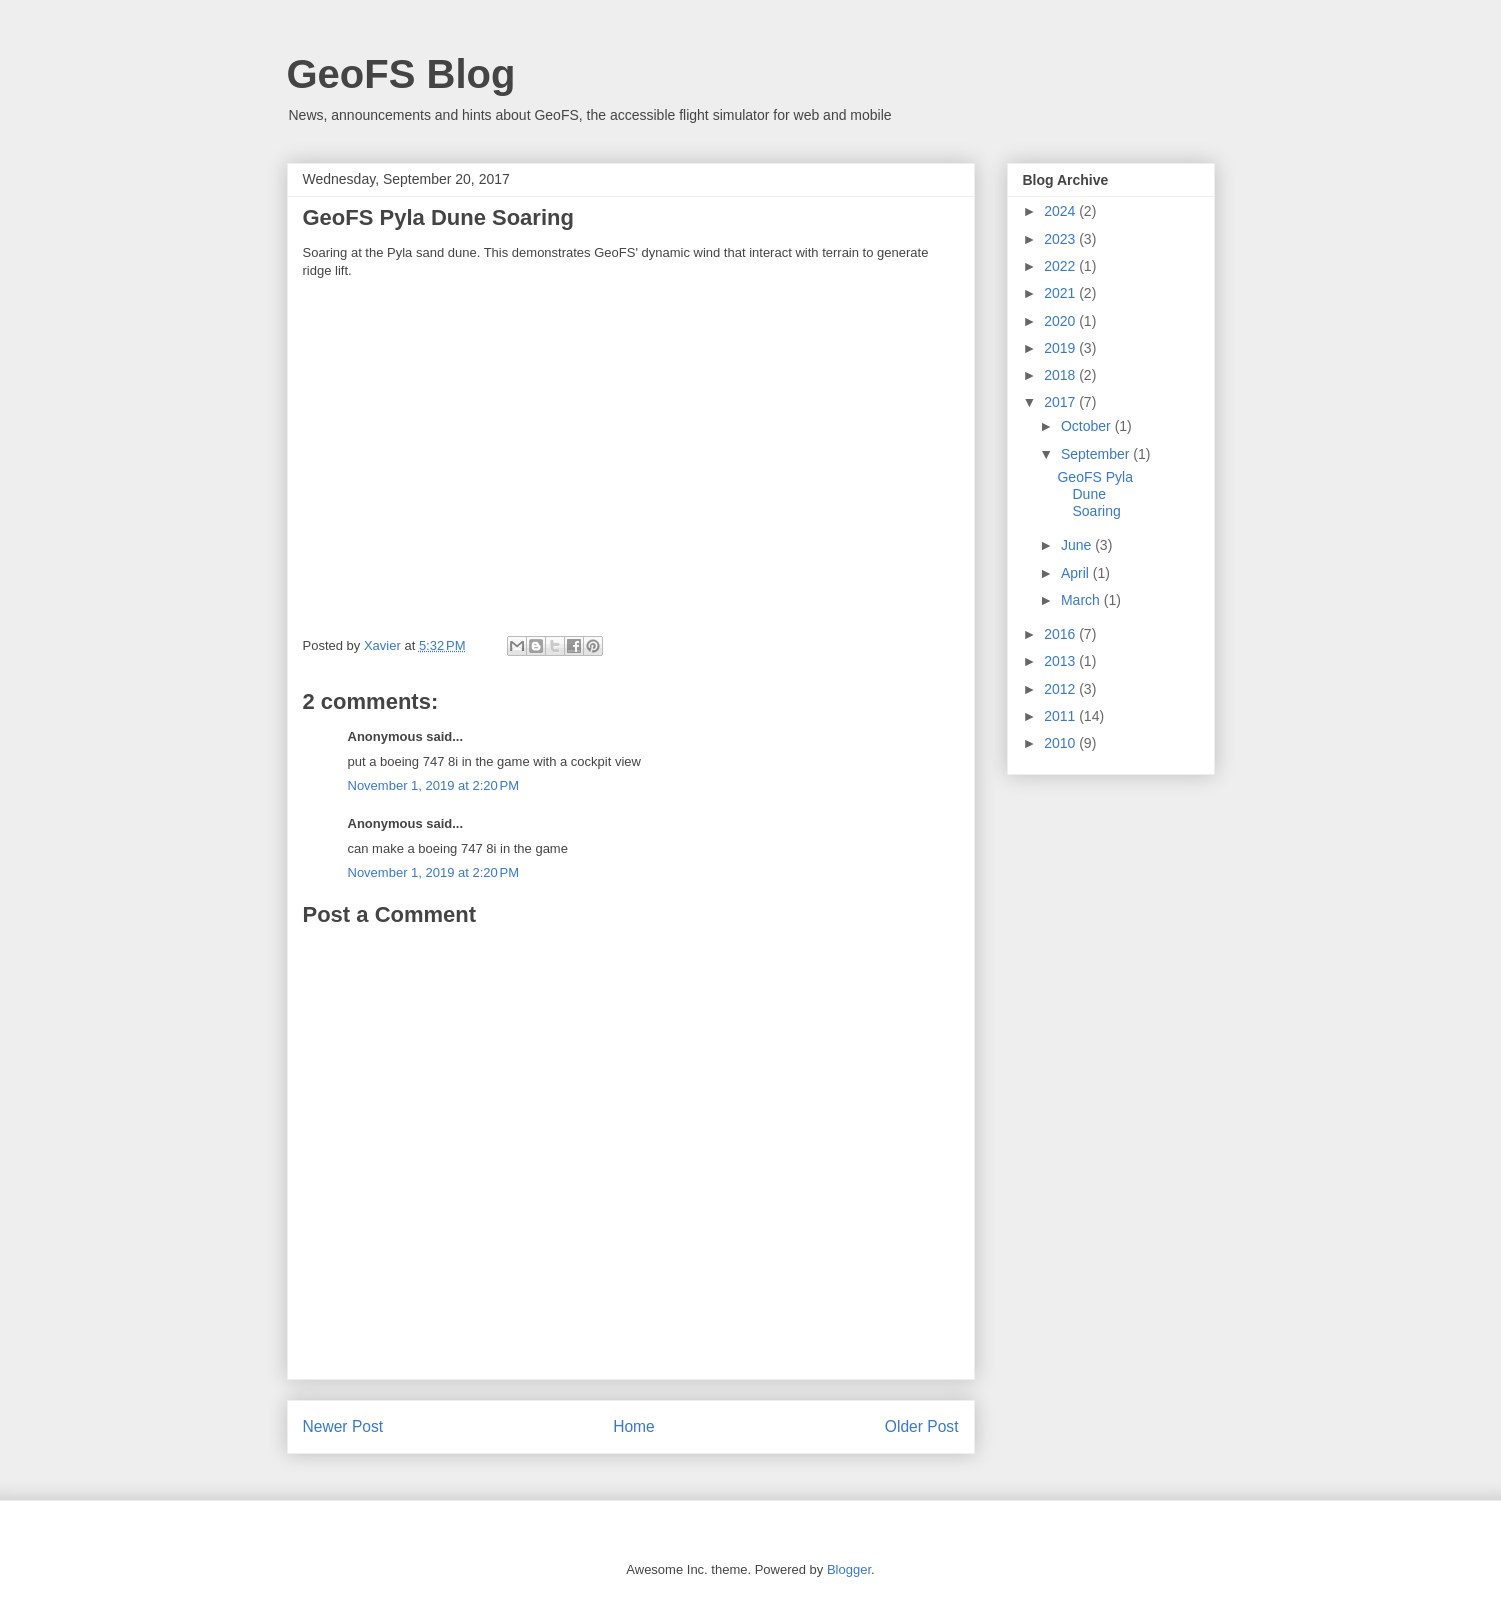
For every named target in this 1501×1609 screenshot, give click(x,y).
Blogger (849, 1569)
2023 (1061, 239)
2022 (1061, 266)
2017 (1061, 402)
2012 (1061, 689)
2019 (1061, 348)
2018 (1061, 375)
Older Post (922, 1426)
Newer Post (343, 1426)
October (1088, 426)
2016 (1061, 634)
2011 (1061, 716)
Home (634, 1426)
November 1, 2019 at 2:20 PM (434, 785)
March (1082, 600)
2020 (1061, 321)
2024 (1061, 211)
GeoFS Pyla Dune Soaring (1094, 494)
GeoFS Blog (401, 74)
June (1078, 545)
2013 (1061, 661)
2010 (1061, 743)
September (1097, 454)
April (1077, 573)
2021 (1061, 293)
